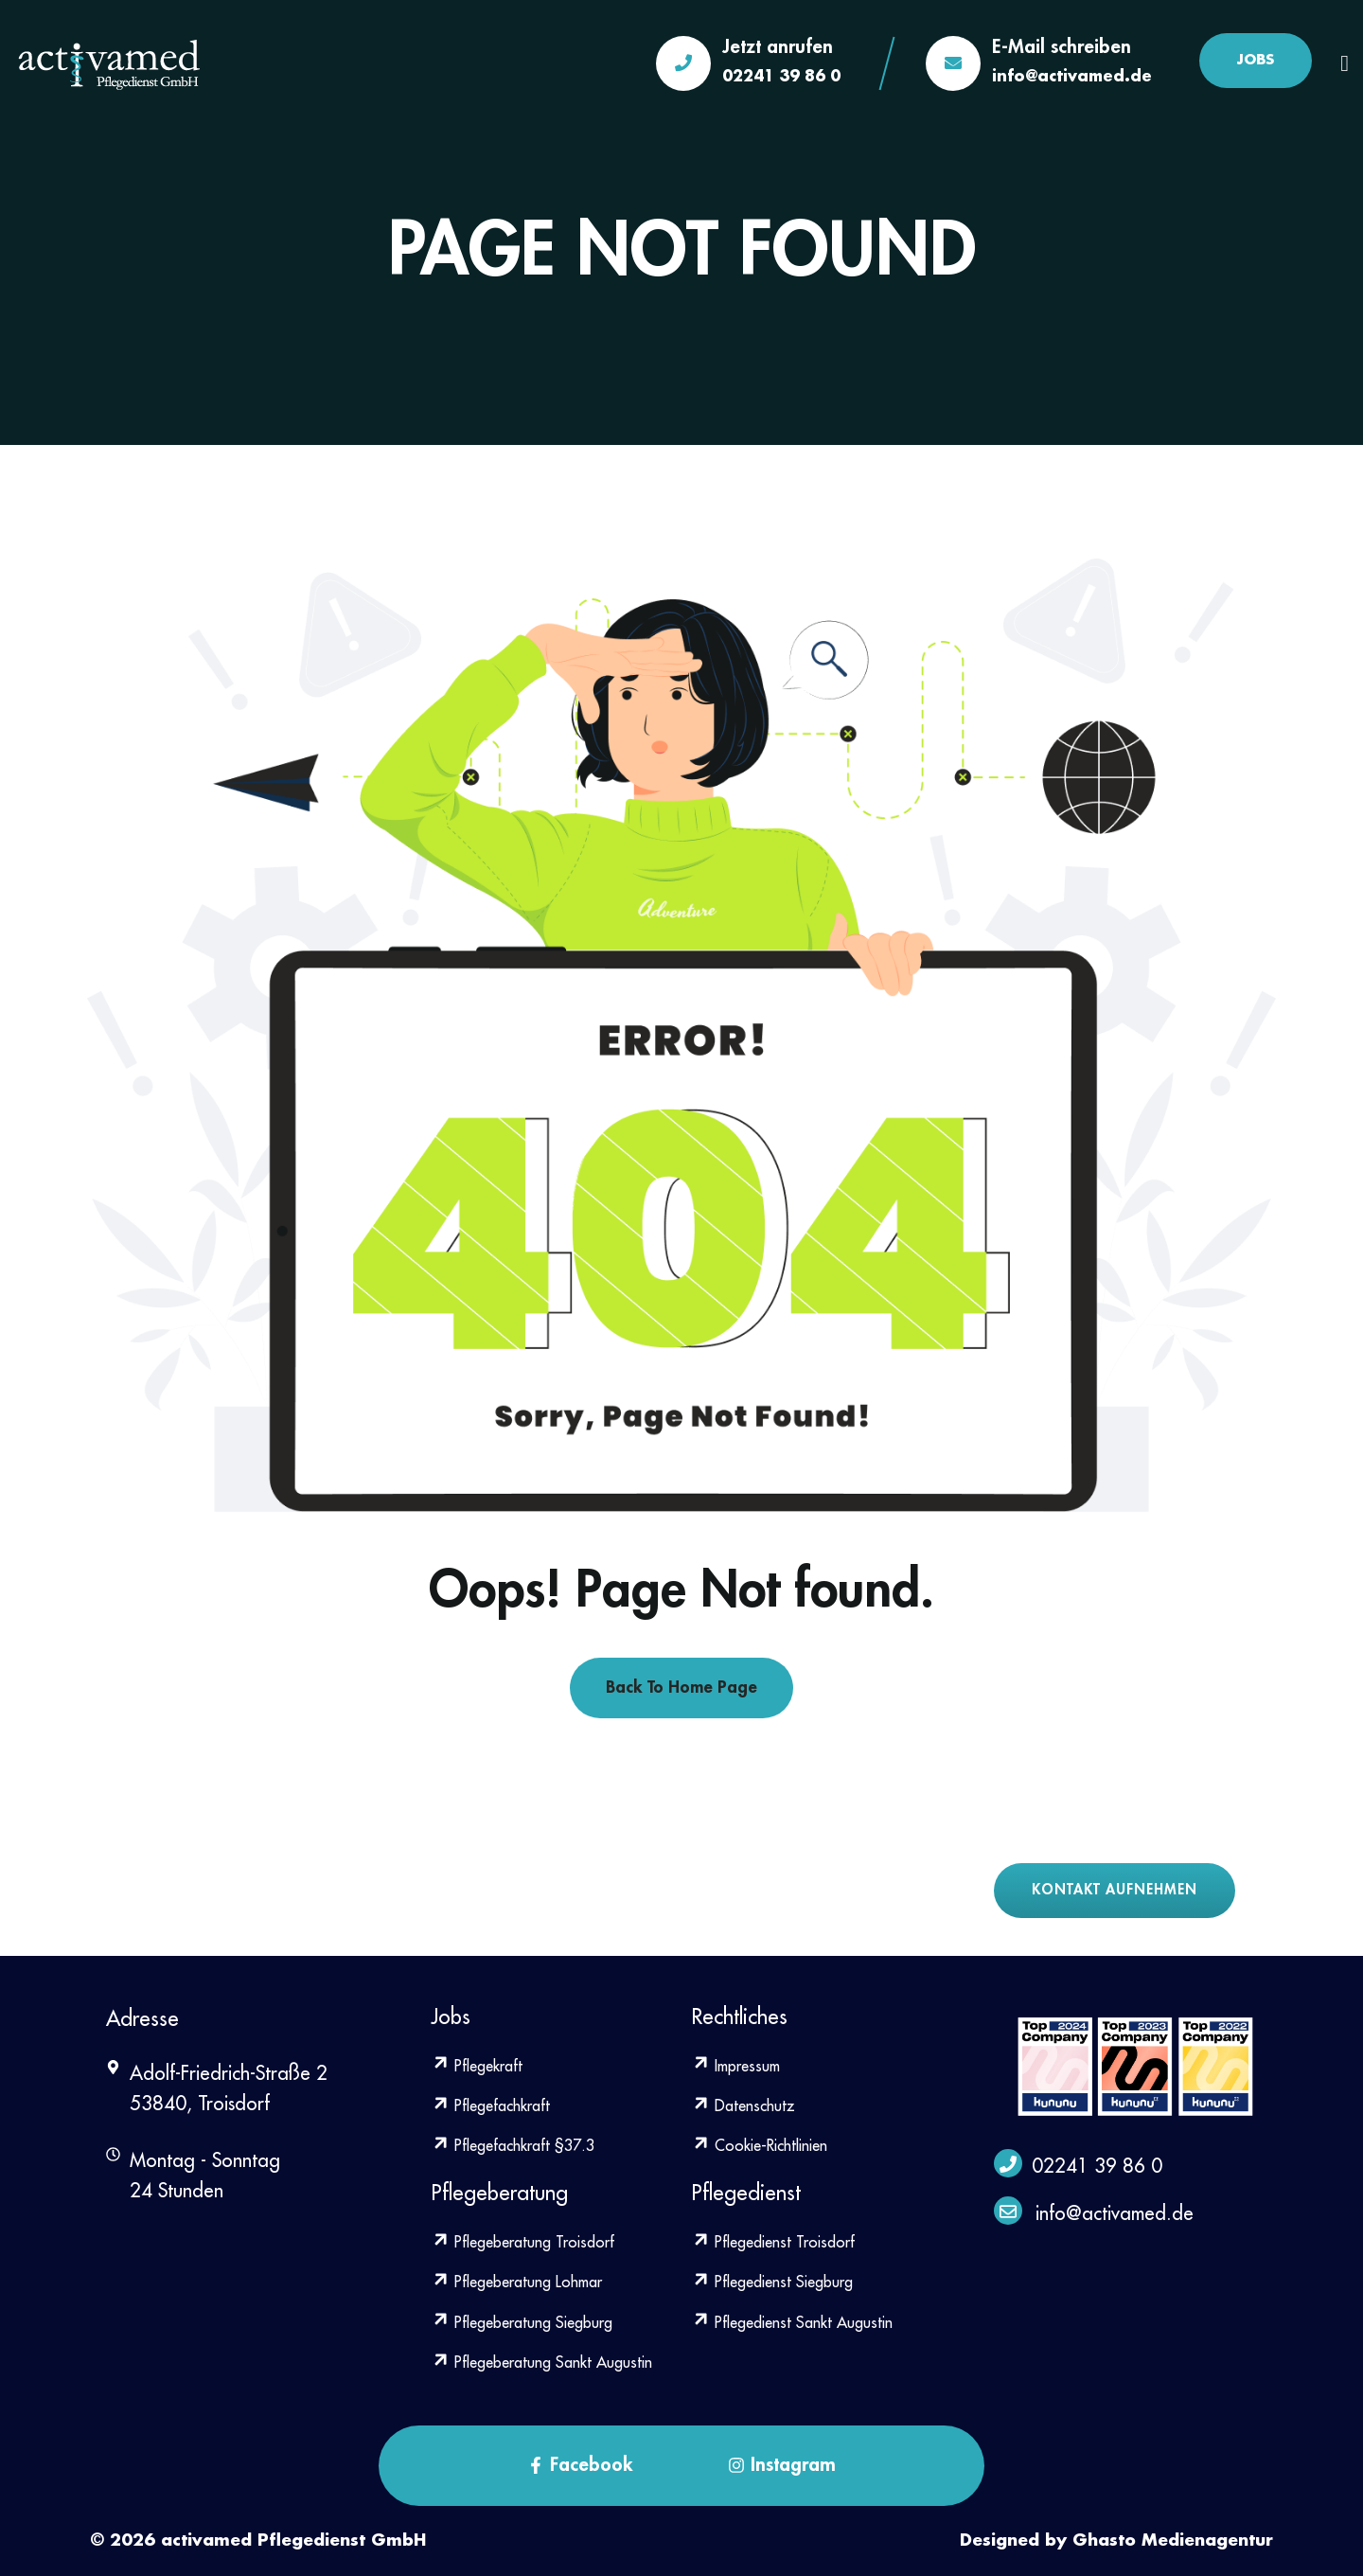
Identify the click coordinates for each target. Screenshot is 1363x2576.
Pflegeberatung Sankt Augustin (541, 2363)
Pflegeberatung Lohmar (516, 2282)
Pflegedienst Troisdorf (773, 2242)
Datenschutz (743, 2106)
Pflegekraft (476, 2066)
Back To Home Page (681, 1687)
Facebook (580, 2464)
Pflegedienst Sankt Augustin (792, 2323)
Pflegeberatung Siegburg (521, 2323)
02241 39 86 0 (781, 76)
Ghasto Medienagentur (1172, 2540)
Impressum (735, 2066)
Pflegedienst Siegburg (772, 2282)
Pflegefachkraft (490, 2106)
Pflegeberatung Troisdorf (522, 2242)
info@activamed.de (1072, 76)
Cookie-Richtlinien (759, 2146)
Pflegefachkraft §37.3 (512, 2146)
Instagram (782, 2464)
